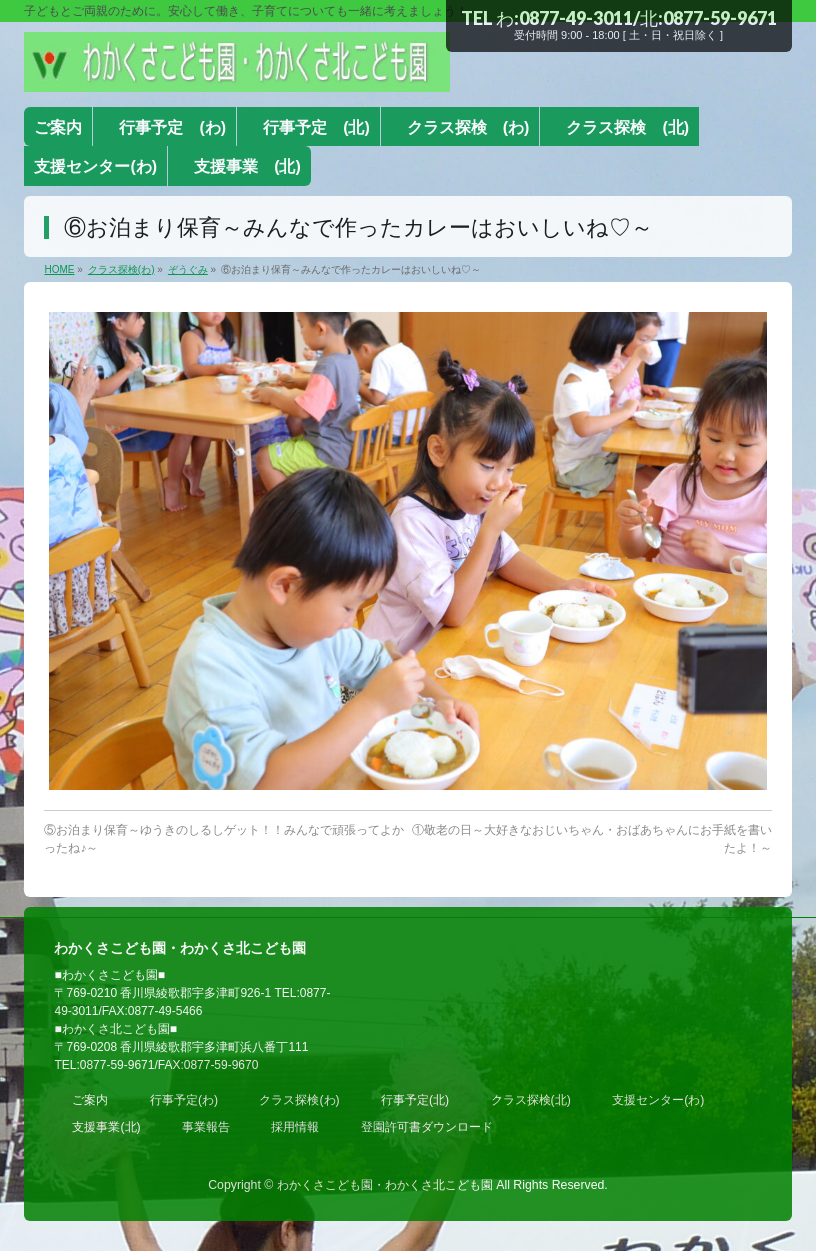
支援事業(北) (106, 1127)
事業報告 (206, 1127)
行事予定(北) (415, 1100)
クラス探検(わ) (299, 1100)
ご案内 (90, 1100)
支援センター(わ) (658, 1100)
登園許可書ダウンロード (427, 1127)
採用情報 (295, 1127)
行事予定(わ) (184, 1100)
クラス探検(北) (531, 1100)
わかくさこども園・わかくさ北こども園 (385, 1185)
